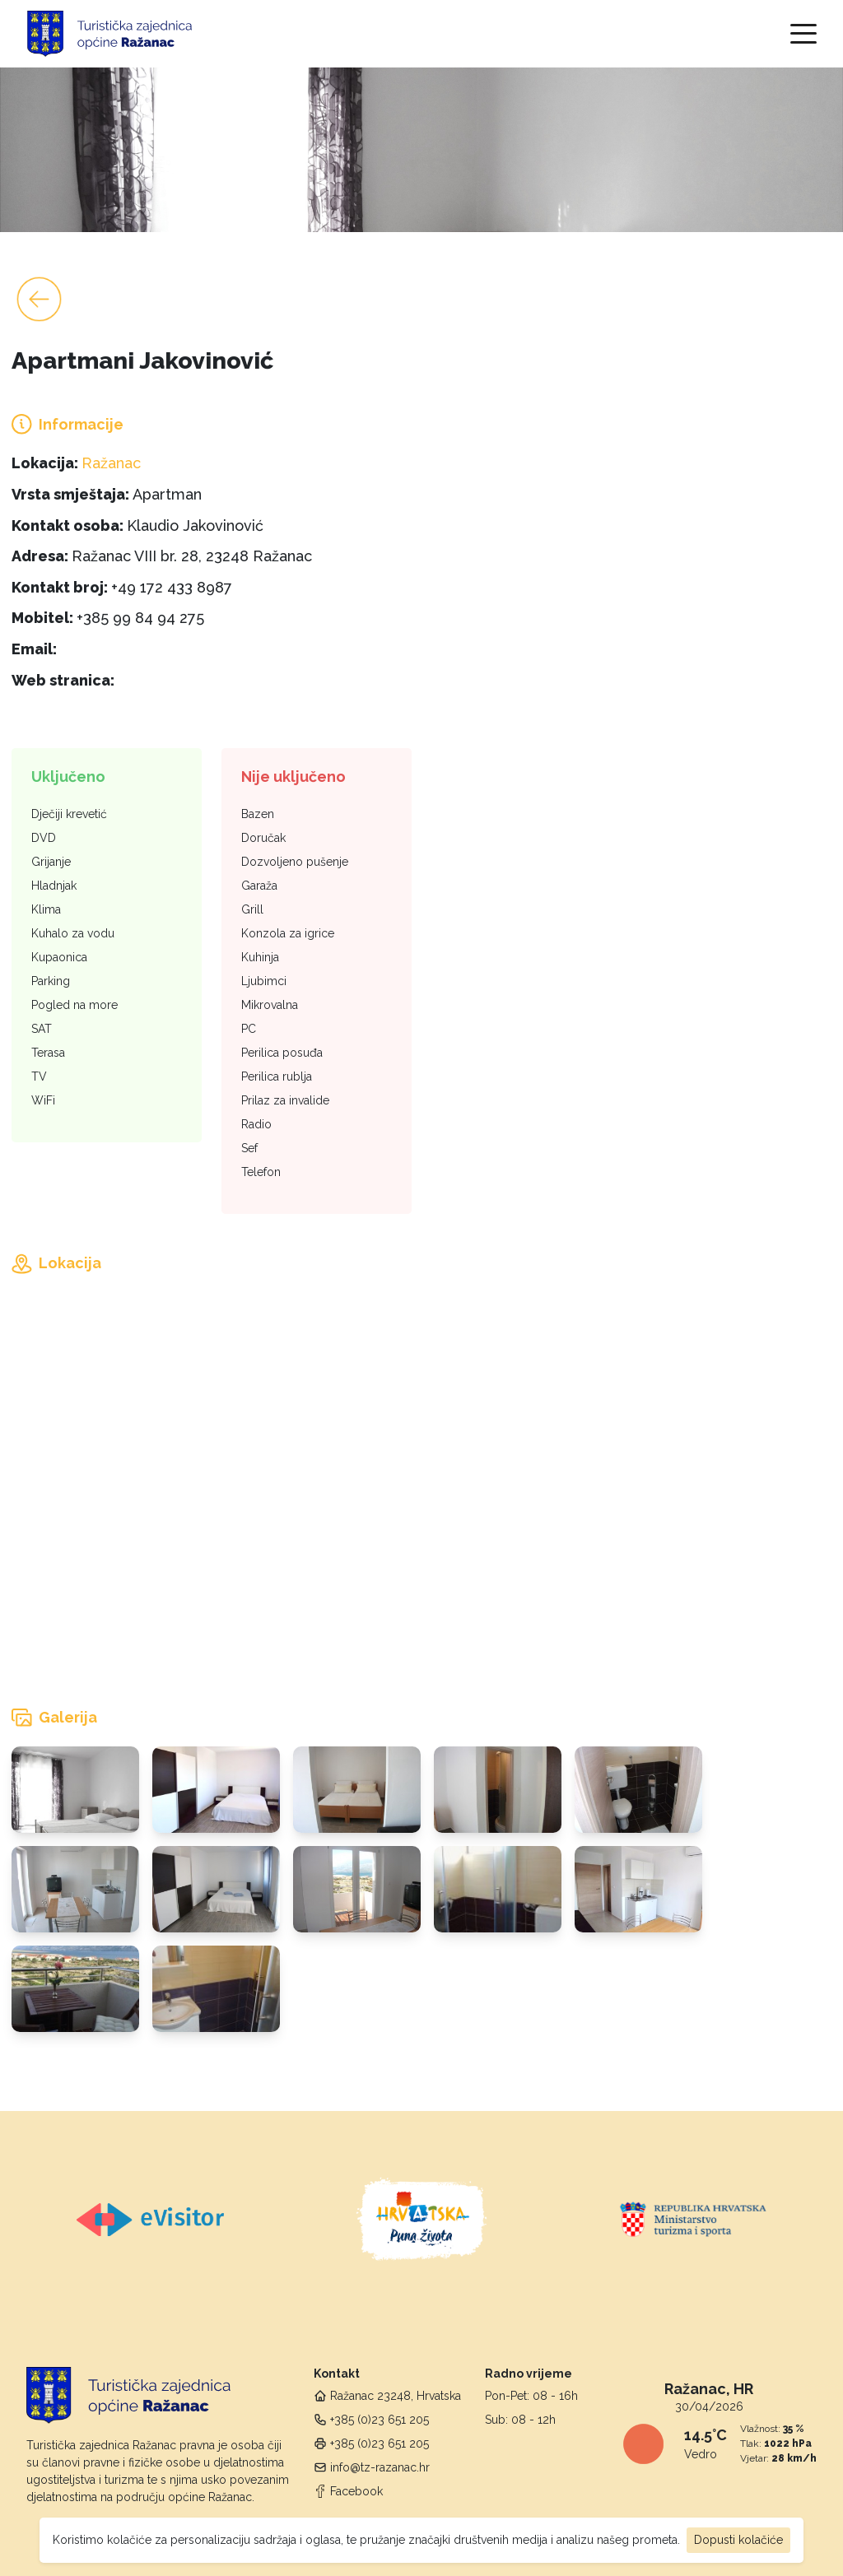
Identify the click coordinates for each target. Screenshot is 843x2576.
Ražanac (111, 463)
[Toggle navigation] (803, 34)
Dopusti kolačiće (738, 2539)
